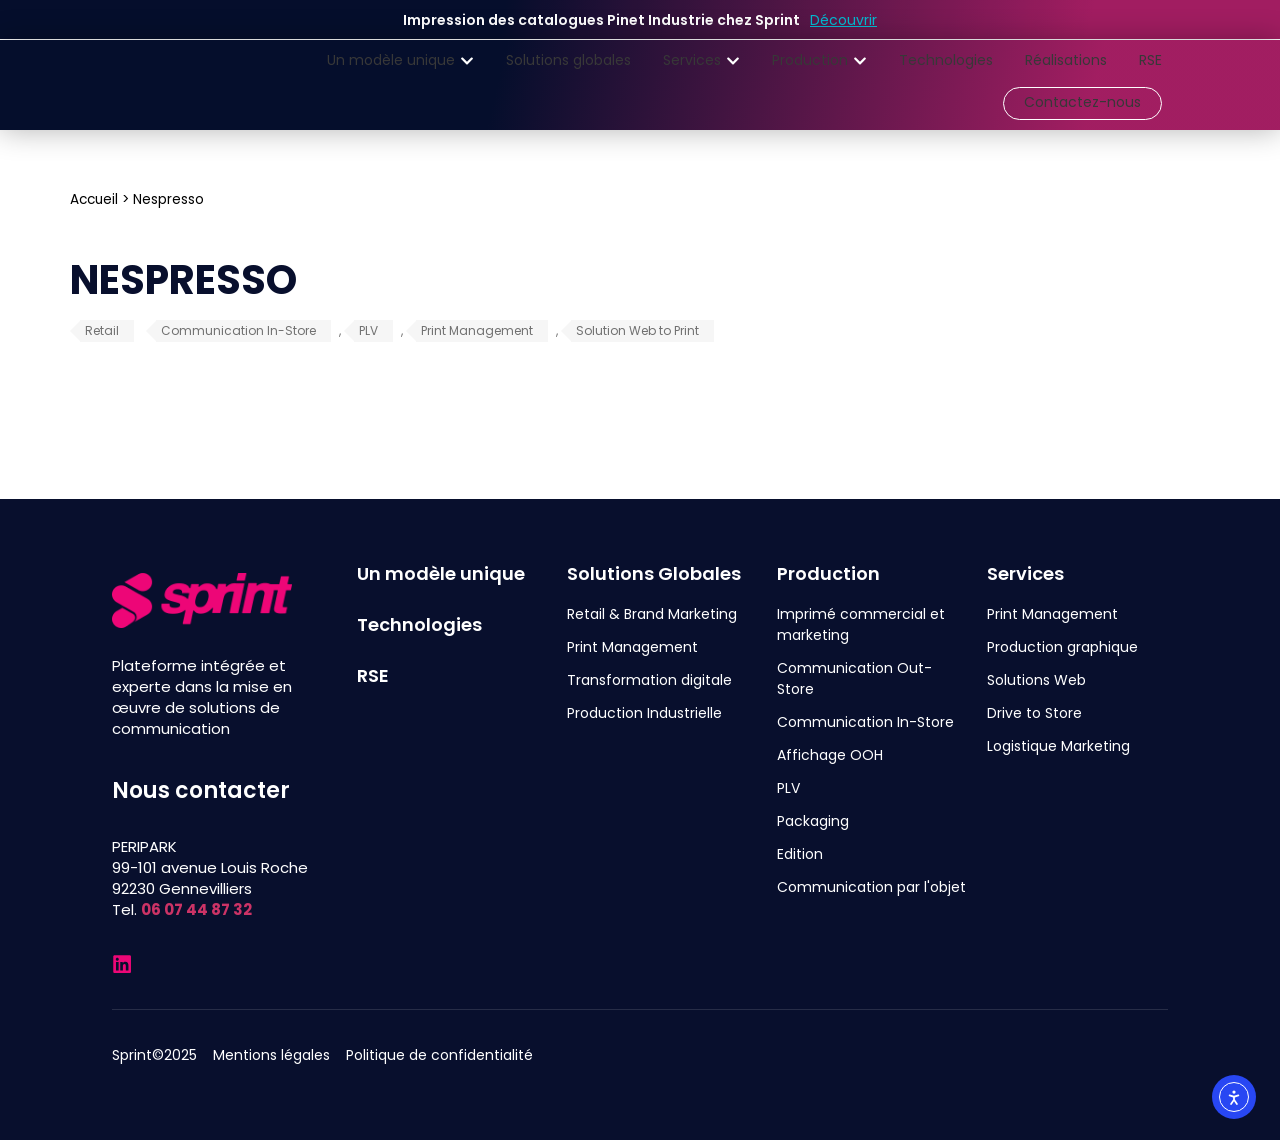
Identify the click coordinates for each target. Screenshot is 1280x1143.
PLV (368, 330)
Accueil (94, 199)
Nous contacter (201, 790)
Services (1025, 573)
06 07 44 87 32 (196, 909)
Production (828, 573)
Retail (102, 330)
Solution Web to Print (637, 330)
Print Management (477, 330)
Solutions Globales (654, 573)
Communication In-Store (238, 330)
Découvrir (843, 20)
